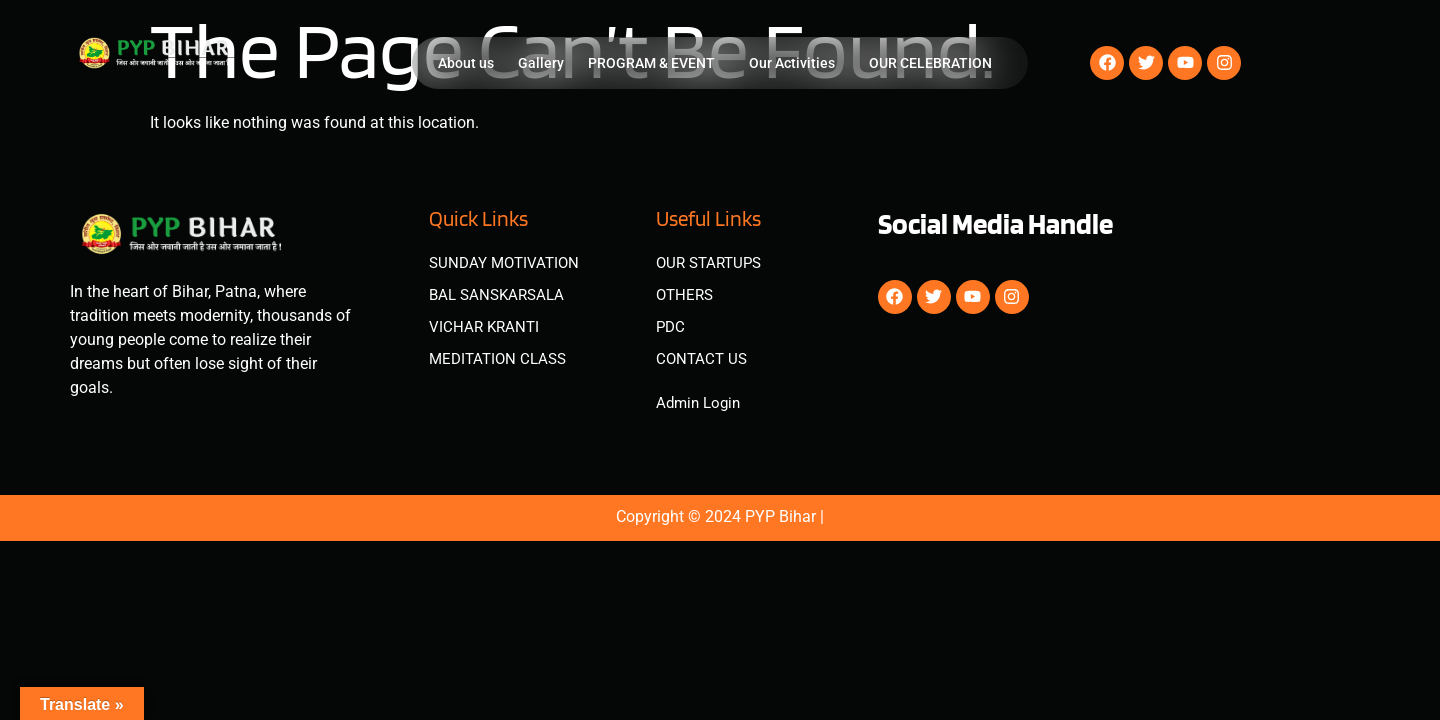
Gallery (541, 63)
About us (466, 63)
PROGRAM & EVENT (651, 63)
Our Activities (792, 63)
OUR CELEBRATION (930, 63)
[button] (656, 63)
